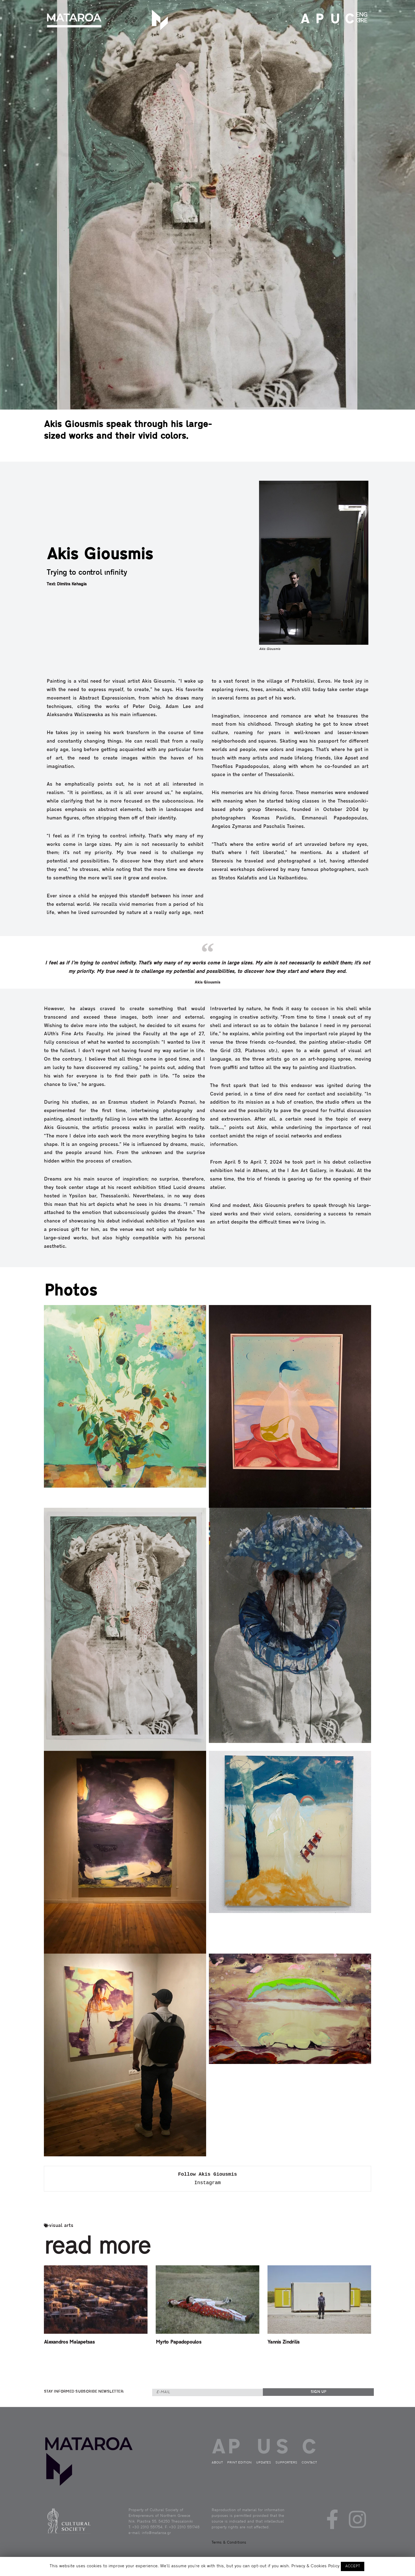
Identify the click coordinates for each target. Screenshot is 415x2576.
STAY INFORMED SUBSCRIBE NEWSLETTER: (84, 2392)
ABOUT (303, 20)
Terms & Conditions (229, 2543)
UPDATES (333, 20)
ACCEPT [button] (352, 2566)
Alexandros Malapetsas (69, 2342)
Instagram (207, 2183)
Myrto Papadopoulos (178, 2342)
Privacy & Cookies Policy (315, 2566)
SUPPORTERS (286, 2462)
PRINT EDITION (318, 20)
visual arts (61, 2225)
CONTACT (348, 20)
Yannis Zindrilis (283, 2342)
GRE (361, 21)
